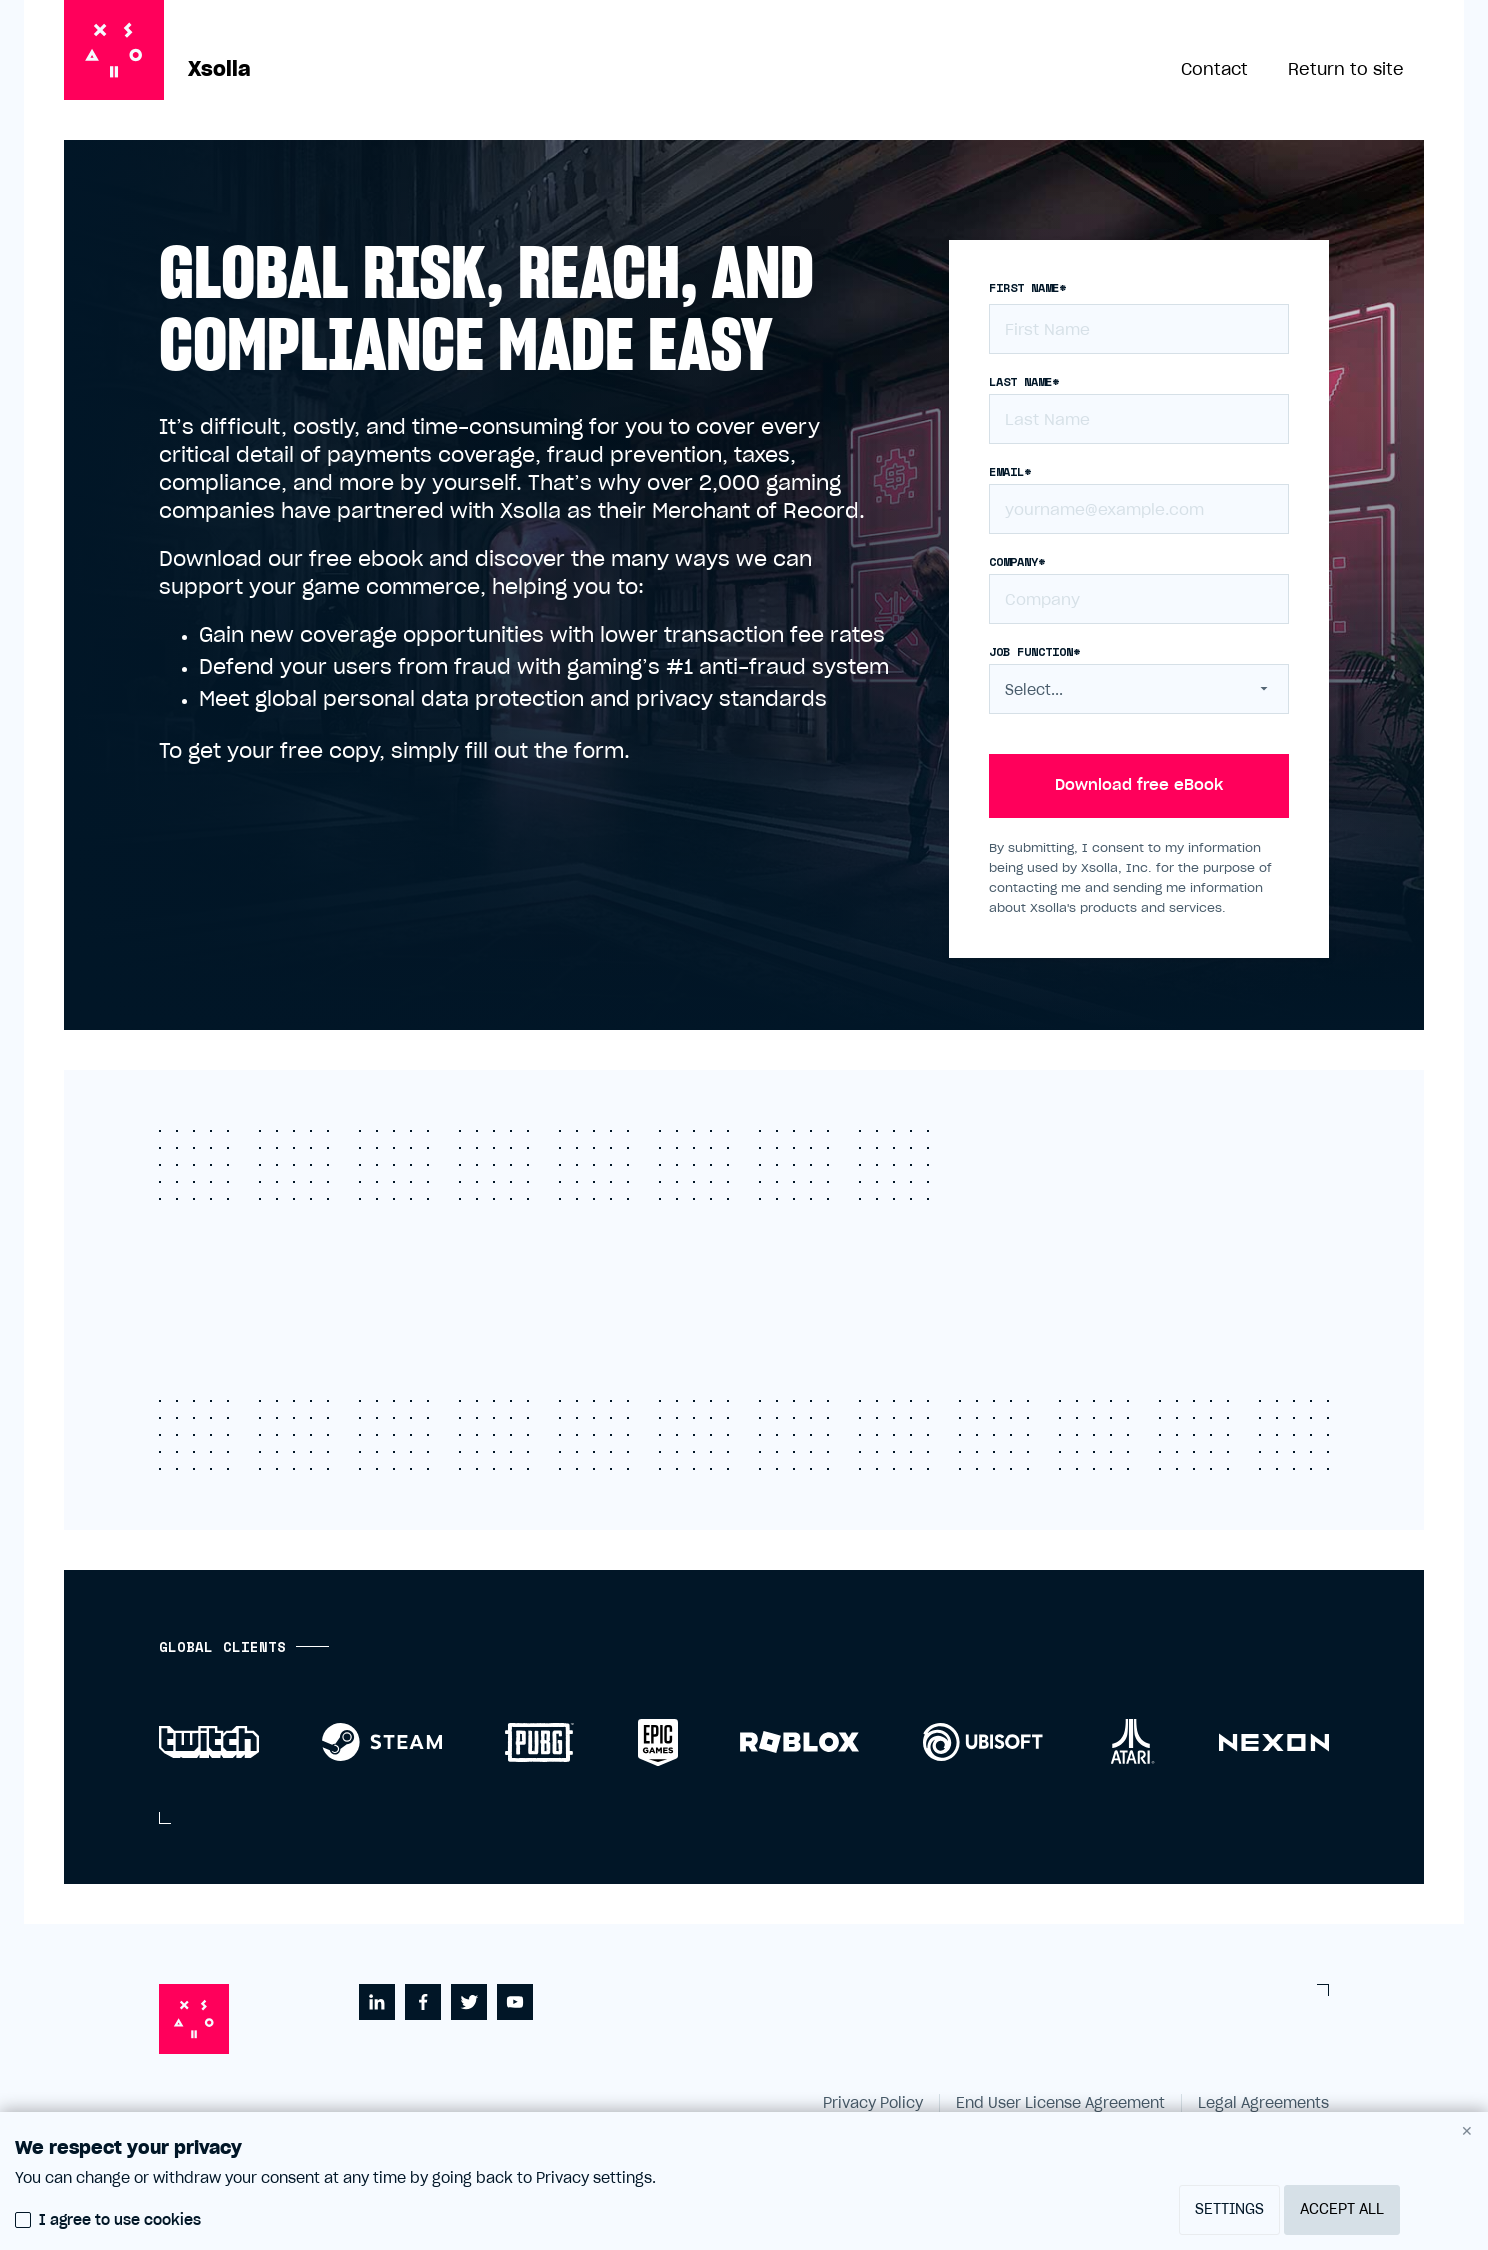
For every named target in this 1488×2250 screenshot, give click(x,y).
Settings (1229, 2210)
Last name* (1024, 382)
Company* (1017, 562)
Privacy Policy (873, 2104)
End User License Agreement (1060, 2104)
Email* (1010, 472)
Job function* (1034, 652)
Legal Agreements (1263, 2104)
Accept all (1342, 2210)
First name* (1027, 288)
